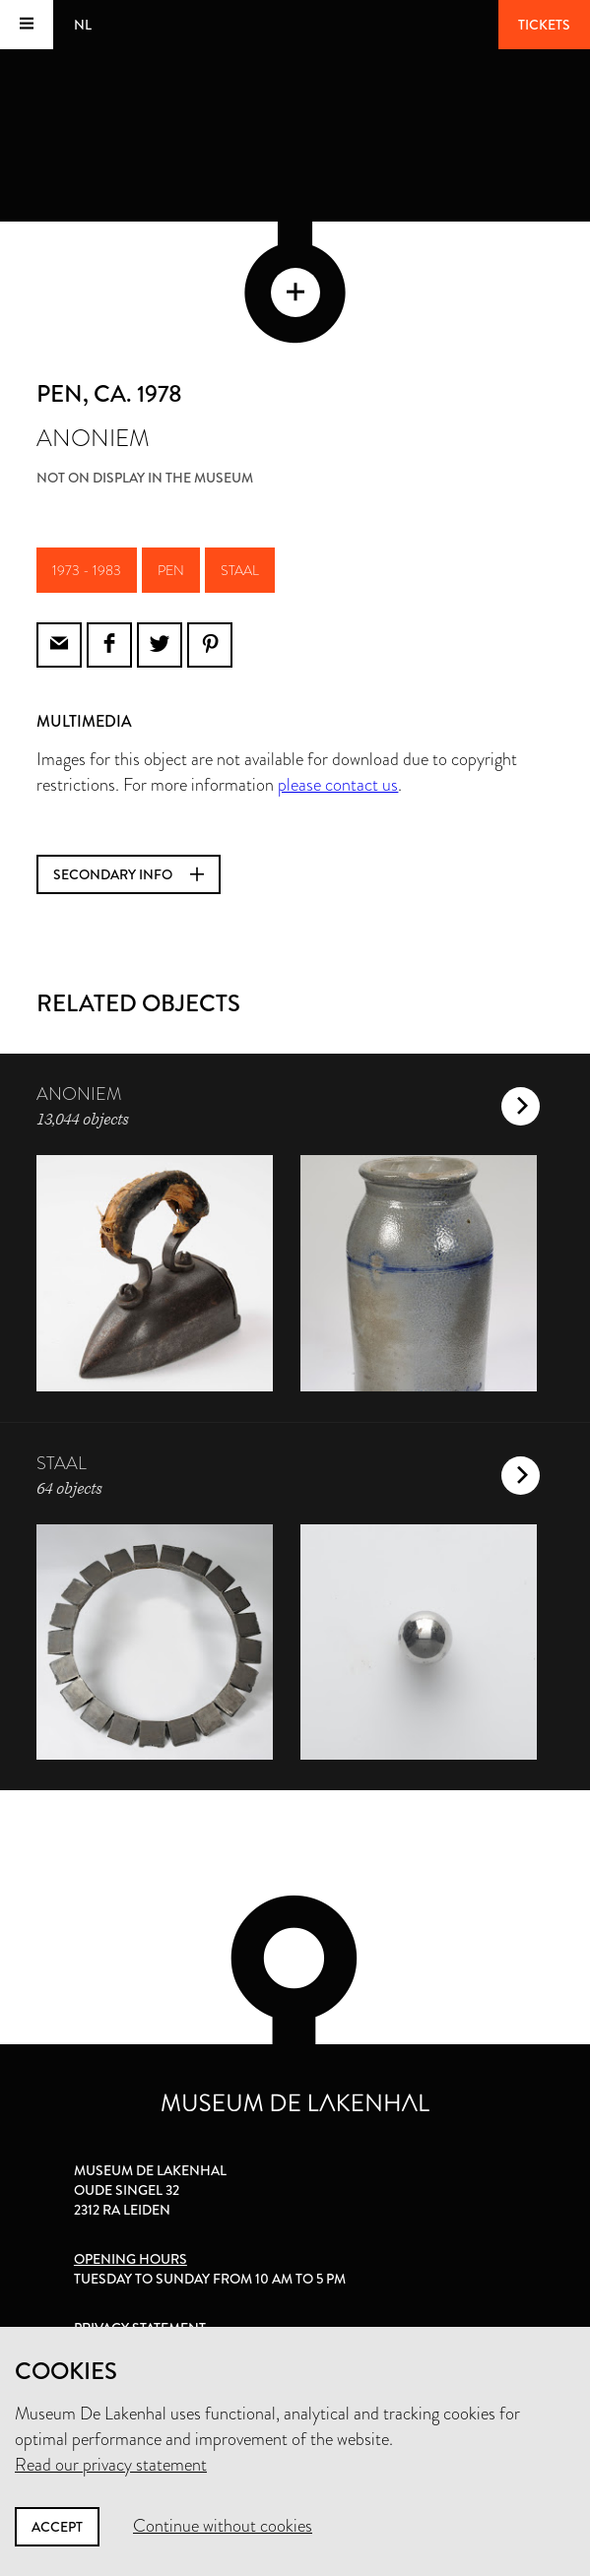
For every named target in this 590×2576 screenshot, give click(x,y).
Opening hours (130, 2259)
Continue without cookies (222, 2526)
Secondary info (128, 874)
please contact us (338, 785)
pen (171, 570)
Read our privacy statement (111, 2465)
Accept (57, 2527)
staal (240, 570)
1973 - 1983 (86, 570)
